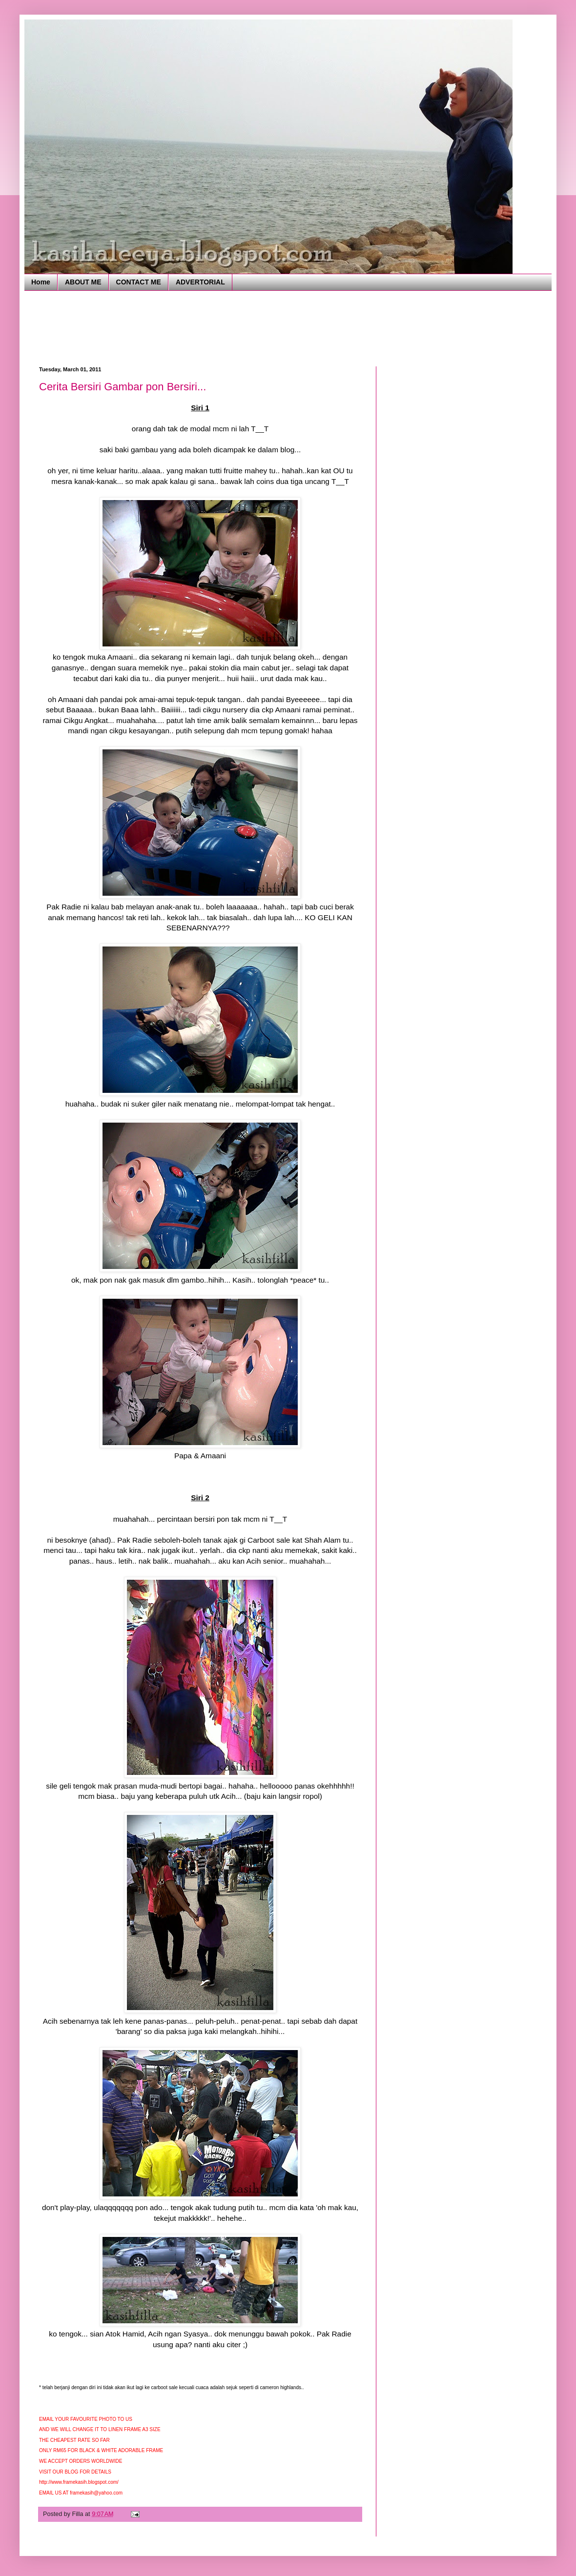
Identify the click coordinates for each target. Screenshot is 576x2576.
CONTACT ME (138, 282)
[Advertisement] (216, 327)
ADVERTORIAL (200, 282)
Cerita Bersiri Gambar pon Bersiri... (122, 387)
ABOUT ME (83, 282)
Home (40, 282)
